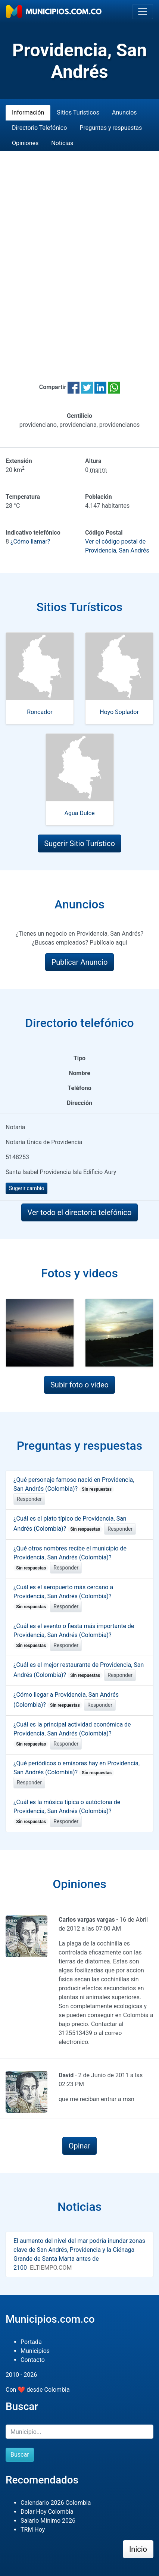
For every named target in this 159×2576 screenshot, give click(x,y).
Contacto (33, 2359)
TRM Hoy (33, 2529)
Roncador (39, 712)
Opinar (80, 2145)
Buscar (19, 2454)
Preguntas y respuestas (111, 127)
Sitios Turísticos (78, 112)
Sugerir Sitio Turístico (79, 843)
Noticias (62, 143)
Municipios (35, 2350)
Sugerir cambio (26, 1188)
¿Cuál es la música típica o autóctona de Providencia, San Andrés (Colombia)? (66, 1812)
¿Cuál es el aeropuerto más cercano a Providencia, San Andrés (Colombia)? (63, 1597)
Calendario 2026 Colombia (56, 2502)
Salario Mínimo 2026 (48, 2520)
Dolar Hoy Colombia (47, 2511)
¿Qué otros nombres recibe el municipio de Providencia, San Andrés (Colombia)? (70, 1558)
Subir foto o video (79, 1384)
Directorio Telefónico (39, 127)
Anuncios (124, 112)
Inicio (138, 2549)
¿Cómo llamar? (30, 541)
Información (28, 112)
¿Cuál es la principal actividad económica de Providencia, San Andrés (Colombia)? (72, 1734)
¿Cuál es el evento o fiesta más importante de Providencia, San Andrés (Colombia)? (73, 1635)
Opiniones (25, 143)
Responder (29, 1499)
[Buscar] (79, 2432)
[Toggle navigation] (142, 11)
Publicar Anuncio (80, 962)
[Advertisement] (79, 257)
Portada (31, 2341)
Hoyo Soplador (119, 712)
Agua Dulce (80, 813)
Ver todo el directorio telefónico (80, 1212)
